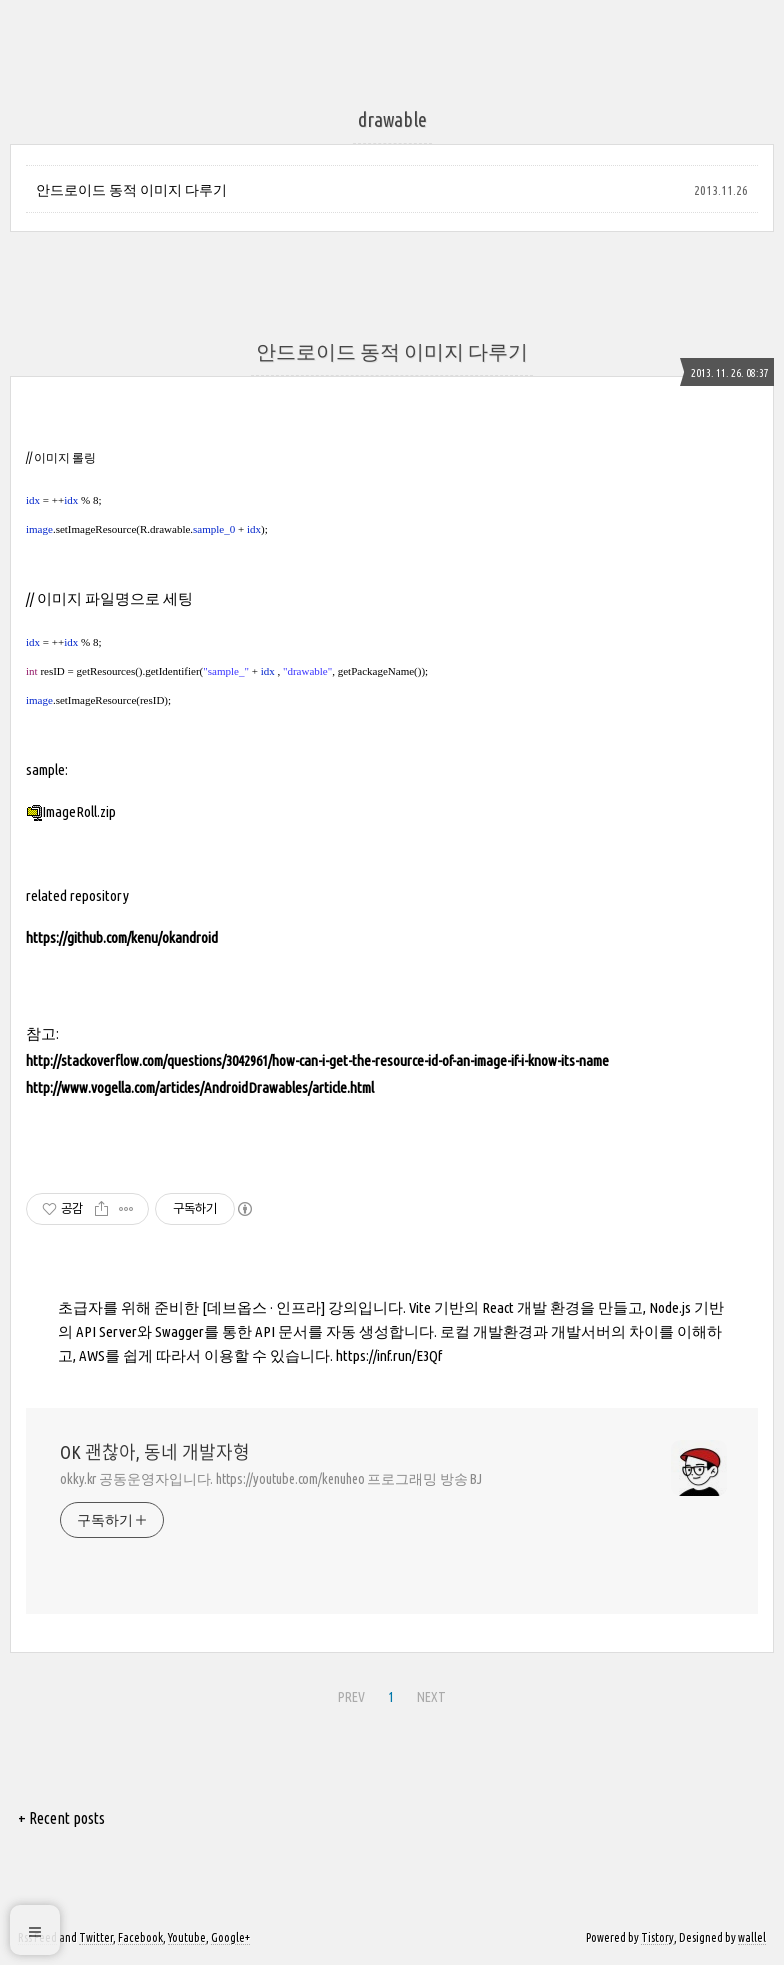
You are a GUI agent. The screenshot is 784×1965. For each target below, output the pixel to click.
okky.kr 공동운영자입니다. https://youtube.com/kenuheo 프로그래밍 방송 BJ (271, 1479)
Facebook (140, 1937)
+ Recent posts (61, 1818)
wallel (752, 1937)
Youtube (187, 1937)
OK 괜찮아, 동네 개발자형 (155, 1452)
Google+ (230, 1937)
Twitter (96, 1937)
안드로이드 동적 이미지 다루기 (131, 190)
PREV (351, 1697)
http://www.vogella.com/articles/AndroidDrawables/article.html (200, 1087)
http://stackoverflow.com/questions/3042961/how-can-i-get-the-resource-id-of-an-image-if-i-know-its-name (317, 1060)
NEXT (431, 1697)
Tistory (657, 1937)
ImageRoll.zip (71, 811)
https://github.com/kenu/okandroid (122, 937)
